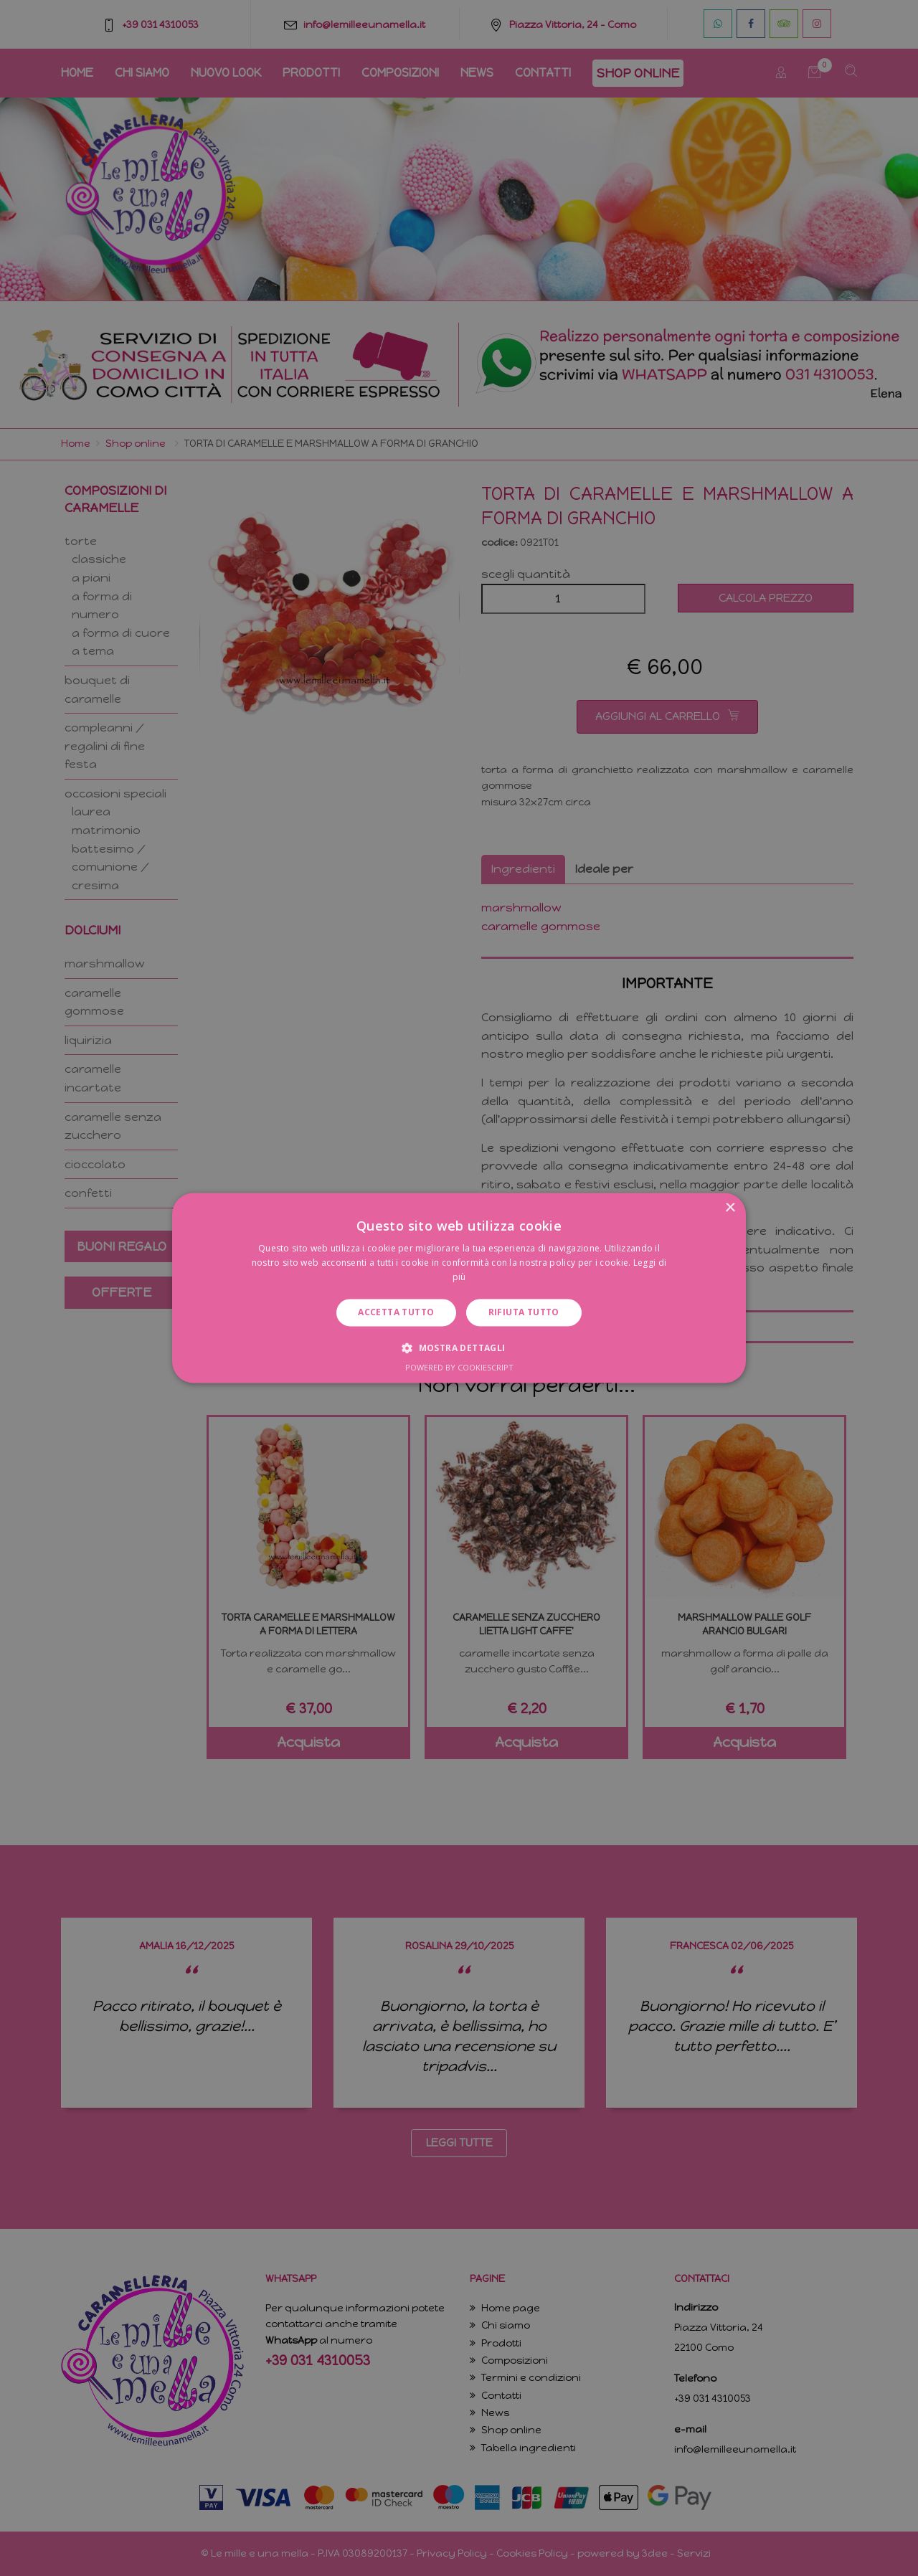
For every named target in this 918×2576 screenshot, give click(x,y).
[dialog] (459, 1288)
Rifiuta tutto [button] (523, 1312)
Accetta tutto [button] (396, 1312)
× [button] (729, 1208)
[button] (458, 1348)
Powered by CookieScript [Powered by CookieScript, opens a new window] (459, 1368)
